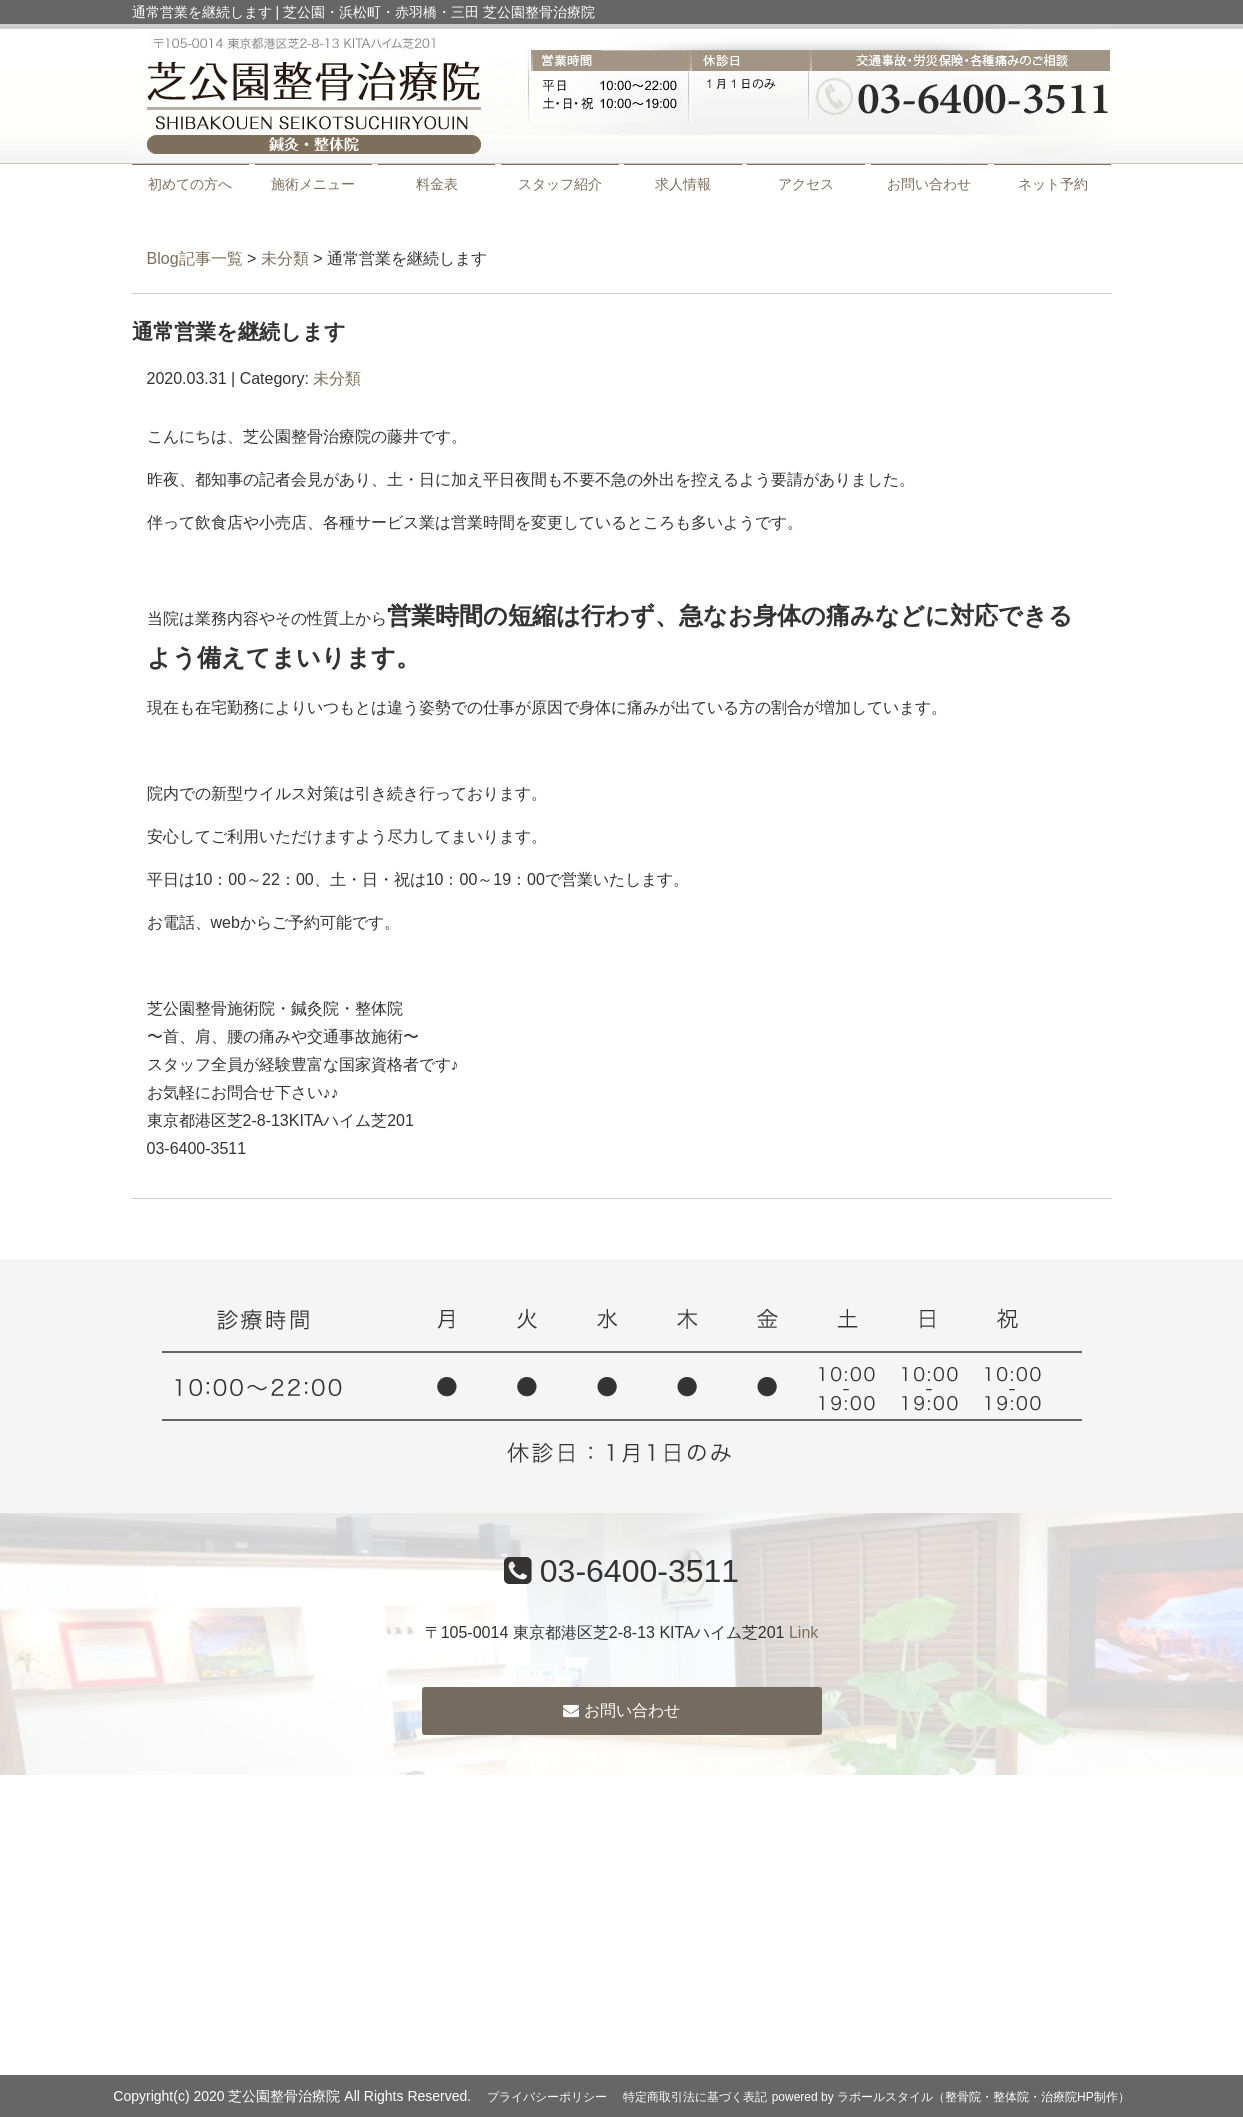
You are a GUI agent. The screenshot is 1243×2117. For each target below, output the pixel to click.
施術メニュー (313, 184)
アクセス (806, 184)
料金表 (437, 184)
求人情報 (683, 184)
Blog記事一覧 (195, 258)
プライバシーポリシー (547, 2097)
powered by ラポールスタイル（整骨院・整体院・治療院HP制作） (951, 2097)
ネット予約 (1053, 184)
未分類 (285, 258)
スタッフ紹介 (560, 184)
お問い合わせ (929, 184)
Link (803, 1632)
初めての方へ (190, 184)
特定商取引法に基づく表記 (695, 2097)
